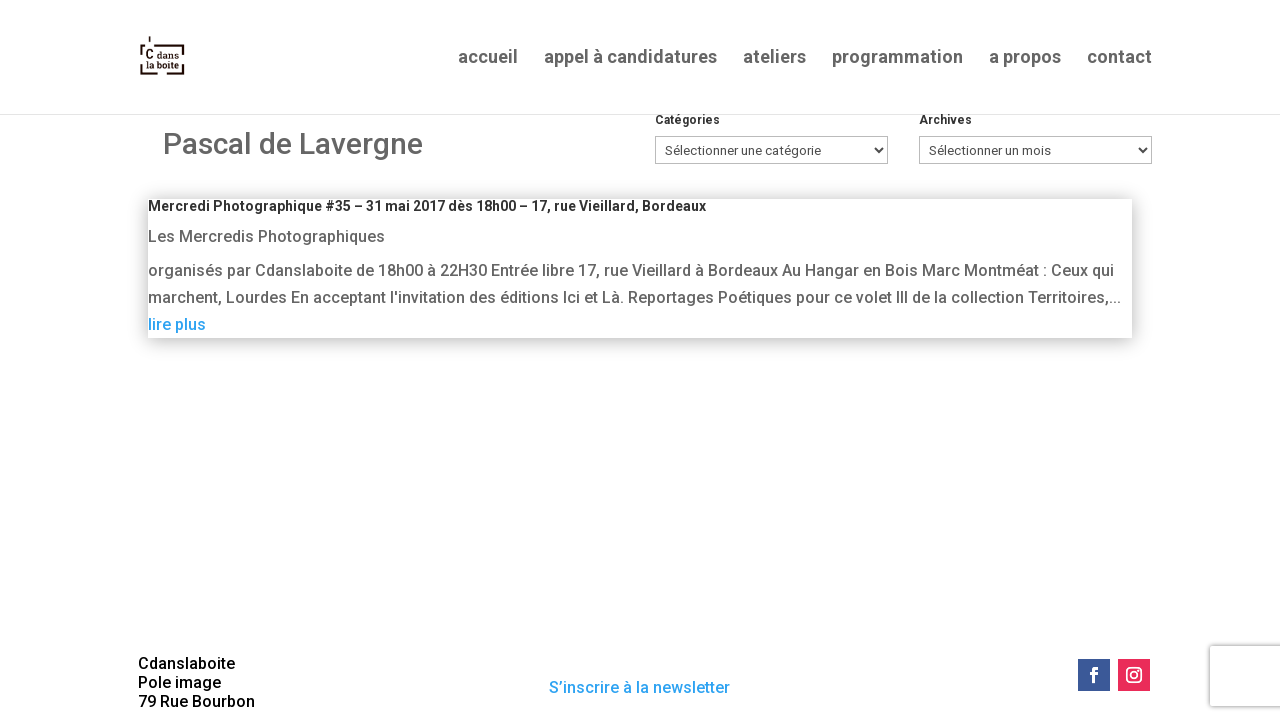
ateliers (774, 58)
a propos (1025, 58)
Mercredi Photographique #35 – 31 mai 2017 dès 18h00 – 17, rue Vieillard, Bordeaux (427, 206)
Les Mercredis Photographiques (266, 236)
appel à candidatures (630, 58)
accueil (488, 58)
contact (1119, 58)
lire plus (177, 324)
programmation (897, 58)
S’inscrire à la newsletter (639, 687)
